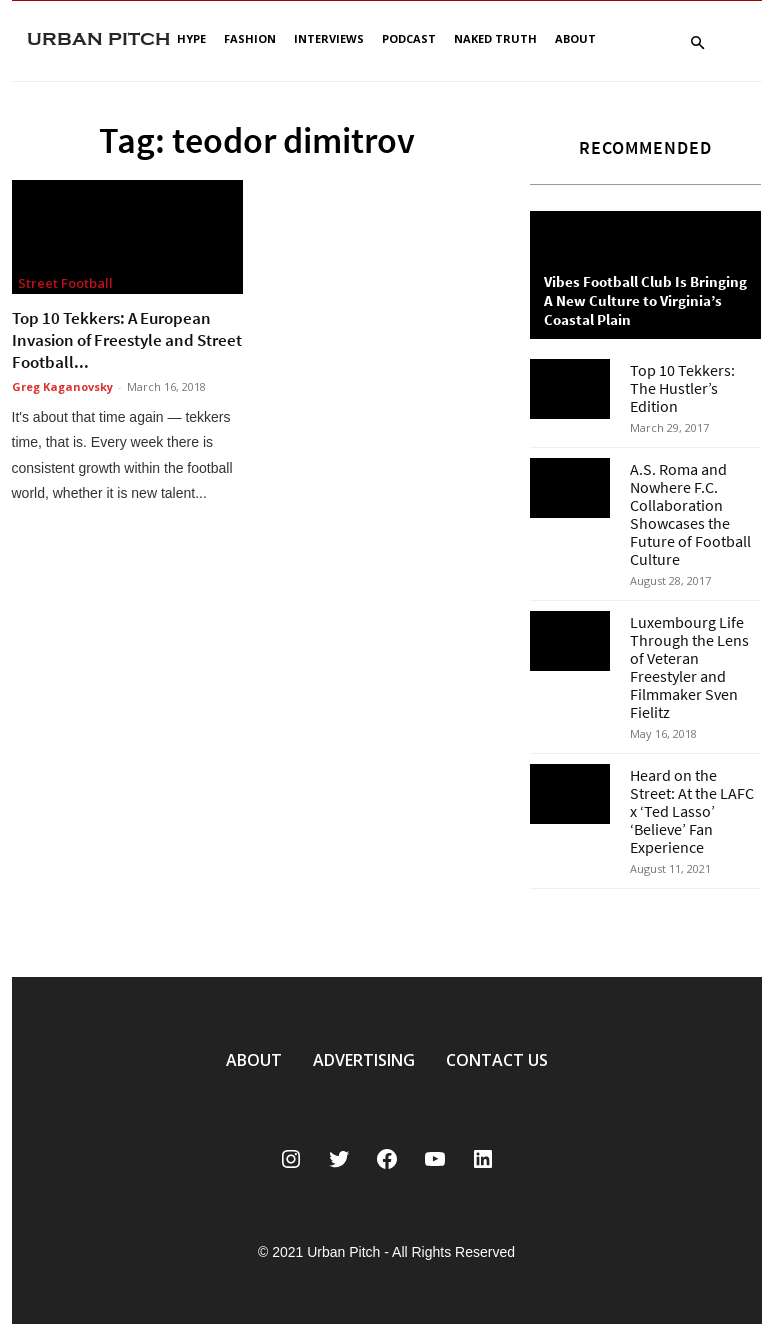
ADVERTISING (364, 1060)
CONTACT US (497, 1060)
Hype (191, 38)
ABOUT (254, 1060)
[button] (698, 43)
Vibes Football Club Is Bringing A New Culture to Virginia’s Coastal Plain (645, 300)
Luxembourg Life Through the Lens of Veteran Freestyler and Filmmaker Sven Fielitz (689, 667)
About (575, 38)
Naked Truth (495, 38)
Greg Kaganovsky (62, 386)
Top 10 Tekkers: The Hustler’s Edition (682, 388)
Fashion (250, 38)
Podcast (409, 38)
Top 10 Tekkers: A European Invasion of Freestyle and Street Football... (127, 340)
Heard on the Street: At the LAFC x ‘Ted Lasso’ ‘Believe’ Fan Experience (692, 811)
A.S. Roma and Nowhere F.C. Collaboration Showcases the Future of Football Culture (690, 514)
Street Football (65, 283)
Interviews (329, 38)
